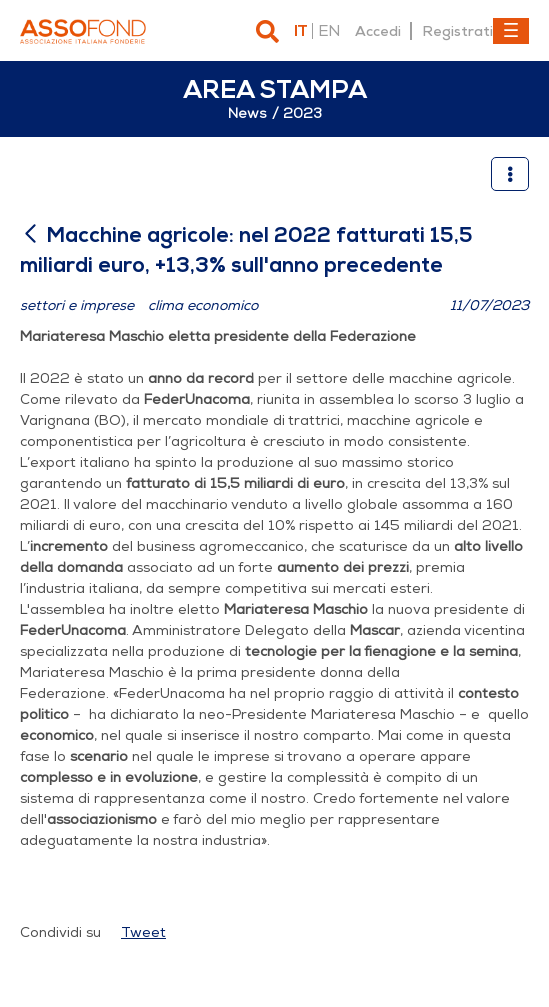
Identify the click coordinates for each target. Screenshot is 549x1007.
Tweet (143, 932)
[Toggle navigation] (511, 31)
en (329, 31)
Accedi (378, 31)
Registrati (457, 31)
